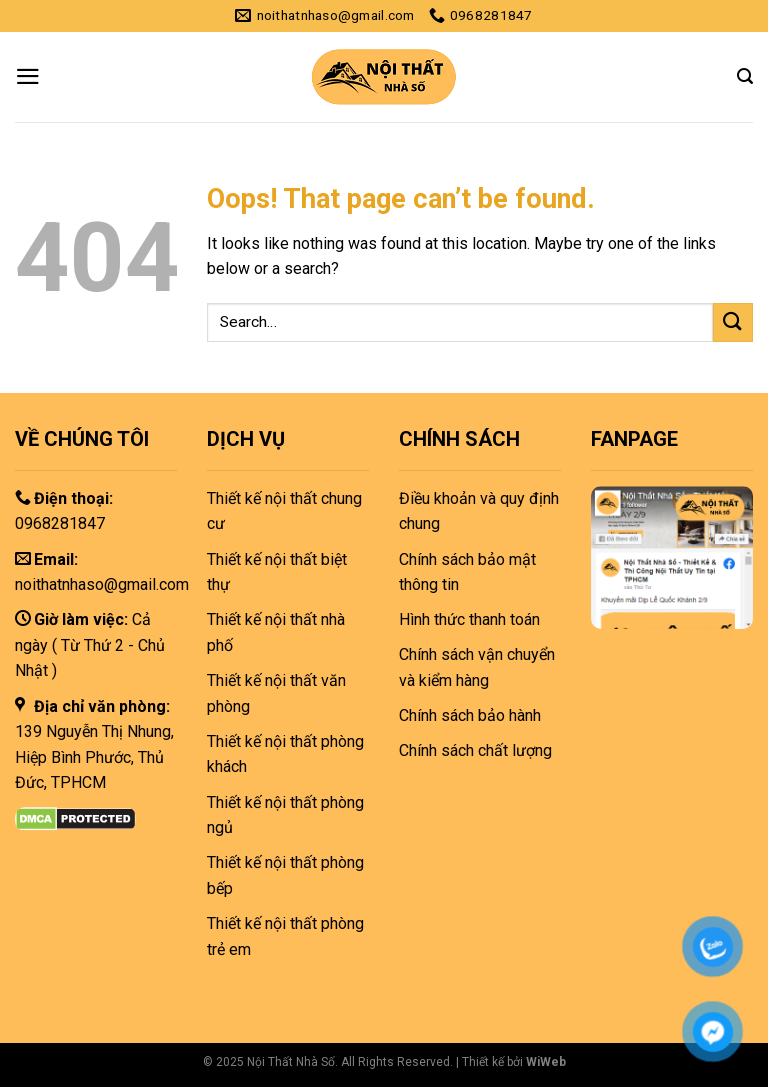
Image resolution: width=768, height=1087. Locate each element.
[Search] (745, 76)
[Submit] (733, 322)
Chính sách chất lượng (475, 750)
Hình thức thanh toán (469, 619)
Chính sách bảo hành (470, 715)
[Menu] (28, 76)
